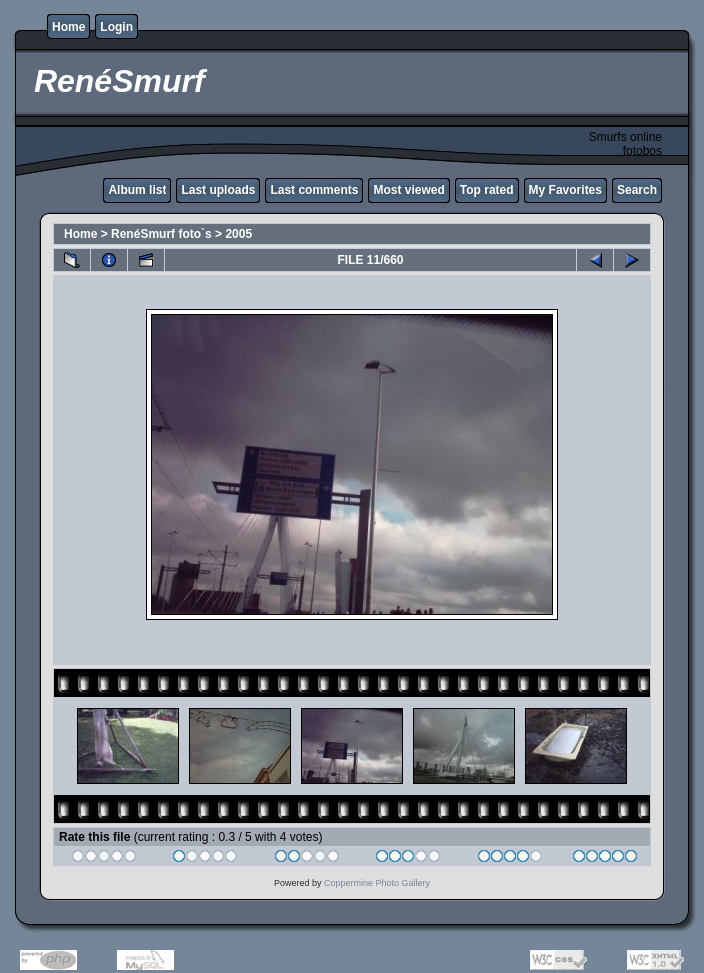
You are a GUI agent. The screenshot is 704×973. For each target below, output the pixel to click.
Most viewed (408, 190)
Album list (137, 190)
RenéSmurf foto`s (161, 234)
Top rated (487, 190)
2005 (238, 234)
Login (116, 27)
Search (637, 190)
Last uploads (218, 190)
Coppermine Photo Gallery (377, 883)
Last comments (314, 190)
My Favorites (565, 190)
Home (68, 27)
